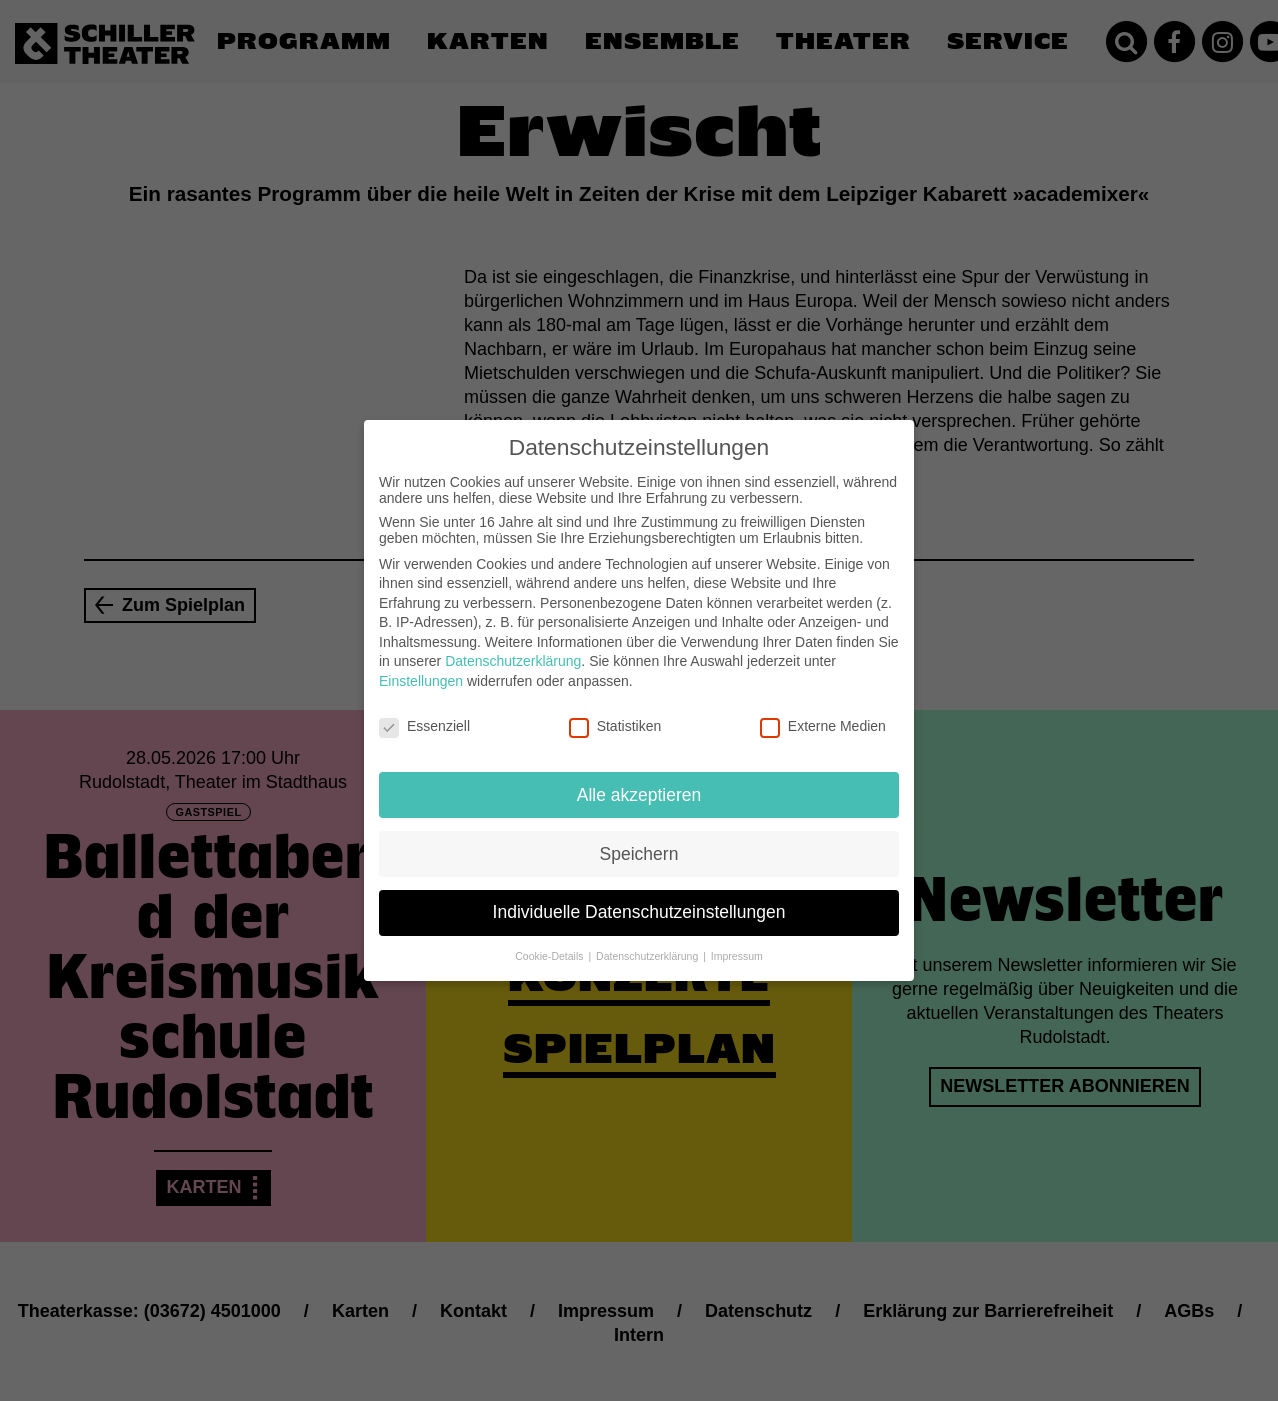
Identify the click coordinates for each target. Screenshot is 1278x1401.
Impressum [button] (737, 934)
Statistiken (615, 704)
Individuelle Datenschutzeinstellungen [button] (639, 890)
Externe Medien (823, 704)
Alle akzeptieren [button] (639, 772)
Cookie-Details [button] (550, 934)
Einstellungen (421, 659)
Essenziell (424, 704)
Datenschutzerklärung (513, 639)
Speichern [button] (639, 831)
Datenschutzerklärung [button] (648, 934)
